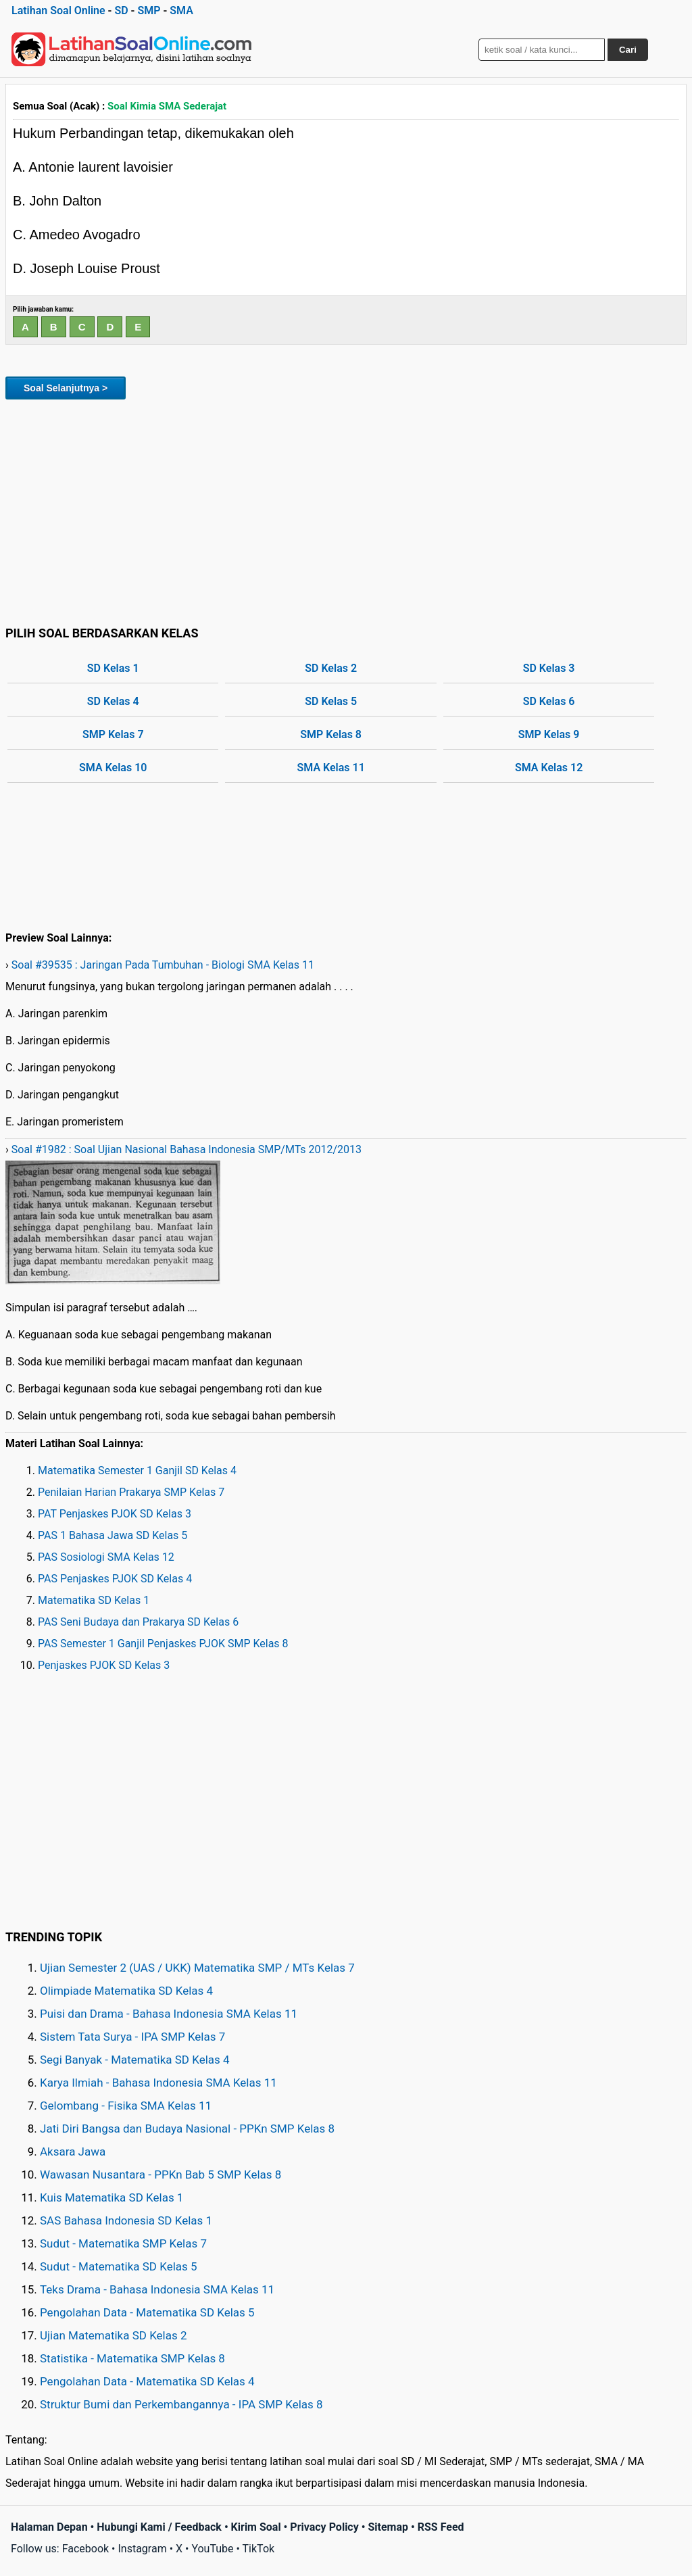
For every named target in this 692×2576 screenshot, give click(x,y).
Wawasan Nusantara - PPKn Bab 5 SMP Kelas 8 (160, 2174)
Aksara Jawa (72, 2151)
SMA (181, 10)
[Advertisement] (346, 510)
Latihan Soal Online (58, 10)
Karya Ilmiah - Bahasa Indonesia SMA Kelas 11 (158, 2082)
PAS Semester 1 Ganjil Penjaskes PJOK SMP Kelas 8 (163, 1643)
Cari (628, 50)
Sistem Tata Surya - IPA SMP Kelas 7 (132, 2036)
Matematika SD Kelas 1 (93, 1600)
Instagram (142, 2548)
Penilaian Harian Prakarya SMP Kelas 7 (131, 1492)
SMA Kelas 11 (331, 767)
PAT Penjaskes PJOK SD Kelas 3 (114, 1513)
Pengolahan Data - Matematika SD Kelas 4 (147, 2381)
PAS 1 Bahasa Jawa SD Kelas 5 (112, 1535)
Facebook (85, 2548)
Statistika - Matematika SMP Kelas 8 (132, 2358)
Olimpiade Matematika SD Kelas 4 (126, 1990)
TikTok (259, 2548)
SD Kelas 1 (113, 668)
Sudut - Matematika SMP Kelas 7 (123, 2243)
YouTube (212, 2548)
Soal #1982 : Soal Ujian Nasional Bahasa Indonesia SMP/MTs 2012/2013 (186, 1149)
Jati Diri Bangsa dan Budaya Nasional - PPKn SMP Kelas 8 (187, 2128)
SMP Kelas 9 (549, 734)
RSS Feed (441, 2527)
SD (121, 10)
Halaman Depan (49, 2527)
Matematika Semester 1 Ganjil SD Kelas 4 (137, 1470)
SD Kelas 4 (113, 701)
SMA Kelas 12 (549, 767)
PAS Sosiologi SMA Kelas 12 (106, 1557)
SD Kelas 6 (549, 701)
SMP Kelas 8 (331, 734)
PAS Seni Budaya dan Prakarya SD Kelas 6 (138, 1621)
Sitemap (388, 2527)
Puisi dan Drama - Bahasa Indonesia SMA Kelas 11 (168, 2013)
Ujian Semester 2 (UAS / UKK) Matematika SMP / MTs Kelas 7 (197, 1967)
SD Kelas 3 (549, 668)
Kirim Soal (256, 2527)
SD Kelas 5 (331, 701)
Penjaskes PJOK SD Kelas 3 (104, 1665)
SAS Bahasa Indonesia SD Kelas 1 (126, 2220)
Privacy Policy (324, 2527)
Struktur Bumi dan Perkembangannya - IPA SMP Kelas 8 (181, 2404)
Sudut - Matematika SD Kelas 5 (118, 2266)
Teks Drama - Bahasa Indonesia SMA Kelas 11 (157, 2289)
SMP (148, 10)
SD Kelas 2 (331, 668)
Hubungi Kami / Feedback (159, 2527)
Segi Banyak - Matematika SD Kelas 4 (135, 2059)
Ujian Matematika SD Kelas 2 (113, 2335)
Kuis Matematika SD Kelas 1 (111, 2197)
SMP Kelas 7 (113, 734)
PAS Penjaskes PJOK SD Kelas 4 (115, 1578)
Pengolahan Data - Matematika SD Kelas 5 (147, 2312)
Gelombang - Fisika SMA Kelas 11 (126, 2105)
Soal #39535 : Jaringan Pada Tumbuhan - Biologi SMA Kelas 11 (162, 964)
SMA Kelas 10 (113, 767)
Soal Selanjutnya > (65, 388)
